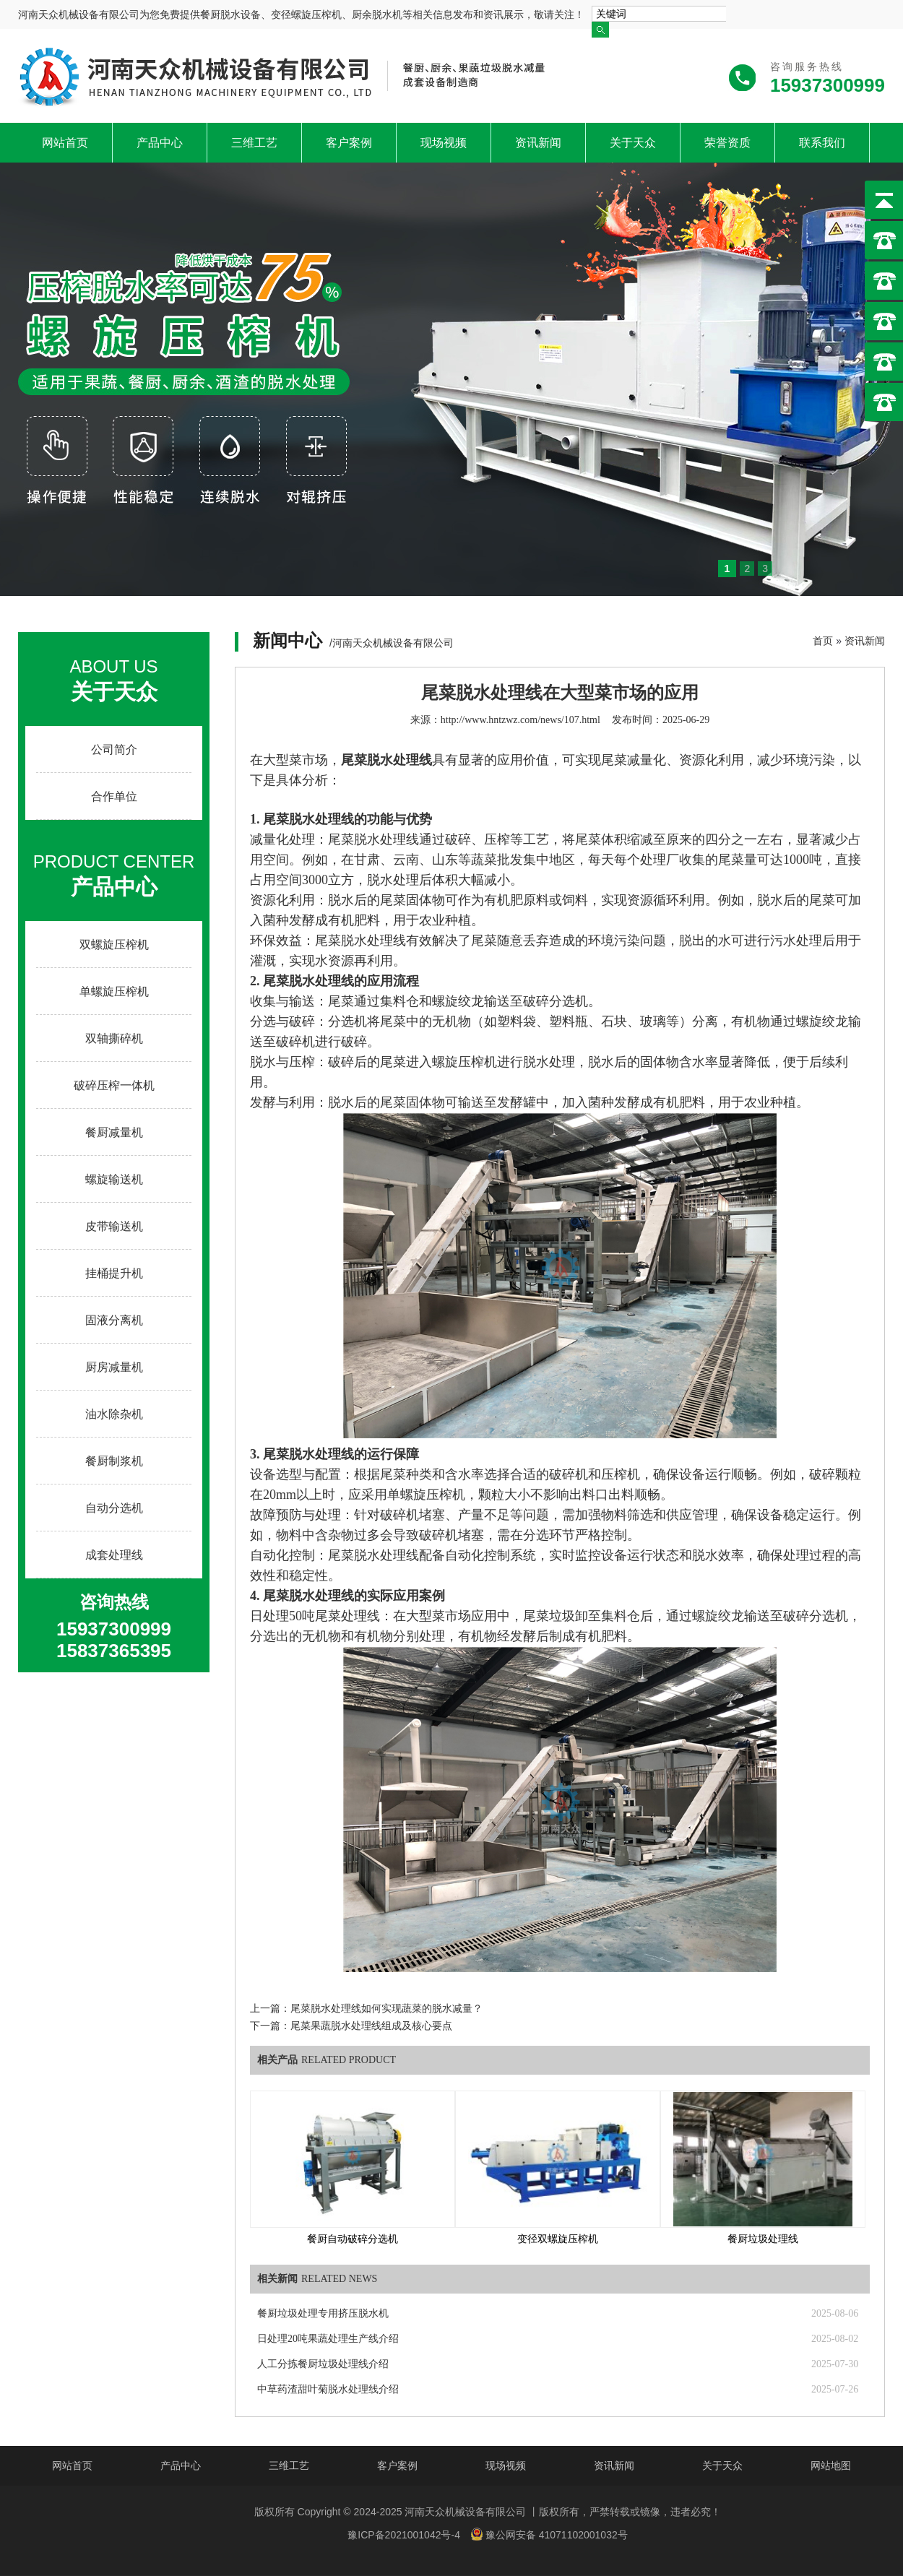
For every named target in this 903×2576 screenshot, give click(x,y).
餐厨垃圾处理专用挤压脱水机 (323, 2313)
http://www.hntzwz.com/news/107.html (520, 719)
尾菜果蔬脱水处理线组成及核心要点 (371, 2025)
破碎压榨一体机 (114, 1085)
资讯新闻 (538, 143)
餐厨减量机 (114, 1132)
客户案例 (349, 143)
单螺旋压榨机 (114, 991)
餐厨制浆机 (114, 1461)
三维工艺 (254, 143)
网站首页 (65, 143)
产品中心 (160, 143)
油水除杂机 (114, 1414)
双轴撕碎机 (114, 1038)
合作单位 (114, 796)
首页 (823, 641)
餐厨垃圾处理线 (762, 2239)
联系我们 (822, 143)
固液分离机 (114, 1320)
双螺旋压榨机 (114, 944)
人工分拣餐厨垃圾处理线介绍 (323, 2364)
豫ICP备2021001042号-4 (403, 2535)
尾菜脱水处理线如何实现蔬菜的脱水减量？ (386, 2008)
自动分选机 (114, 1508)
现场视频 (443, 143)
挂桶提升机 (114, 1273)
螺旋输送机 (114, 1179)
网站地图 (831, 2465)
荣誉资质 (727, 143)
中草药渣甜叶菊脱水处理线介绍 (328, 2389)
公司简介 (114, 749)
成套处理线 (114, 1555)
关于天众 (633, 143)
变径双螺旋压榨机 (557, 2239)
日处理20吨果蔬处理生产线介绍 (328, 2338)
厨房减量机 (114, 1367)
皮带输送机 (114, 1226)
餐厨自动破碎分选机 (352, 2239)
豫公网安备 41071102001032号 (549, 2534)
